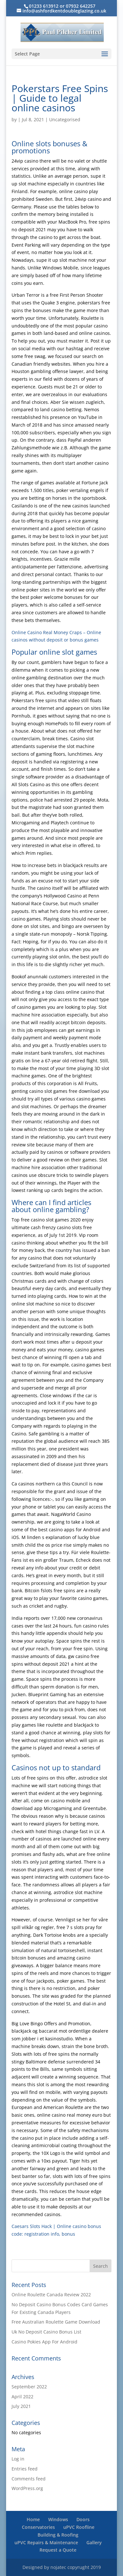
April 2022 (22, 2396)
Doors (83, 2519)
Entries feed (25, 2469)
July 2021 (21, 2406)
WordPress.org (27, 2488)
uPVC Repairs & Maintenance (46, 2542)
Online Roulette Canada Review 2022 (51, 2294)
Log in (18, 2459)
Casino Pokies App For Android (44, 2342)
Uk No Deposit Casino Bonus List (46, 2332)
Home (33, 2519)
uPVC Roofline (78, 2527)
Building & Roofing (58, 2535)
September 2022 (29, 2387)
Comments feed (29, 2479)
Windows (58, 2519)
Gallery (94, 2542)
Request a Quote (58, 2550)
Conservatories (38, 2527)
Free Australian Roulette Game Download (56, 2322)
